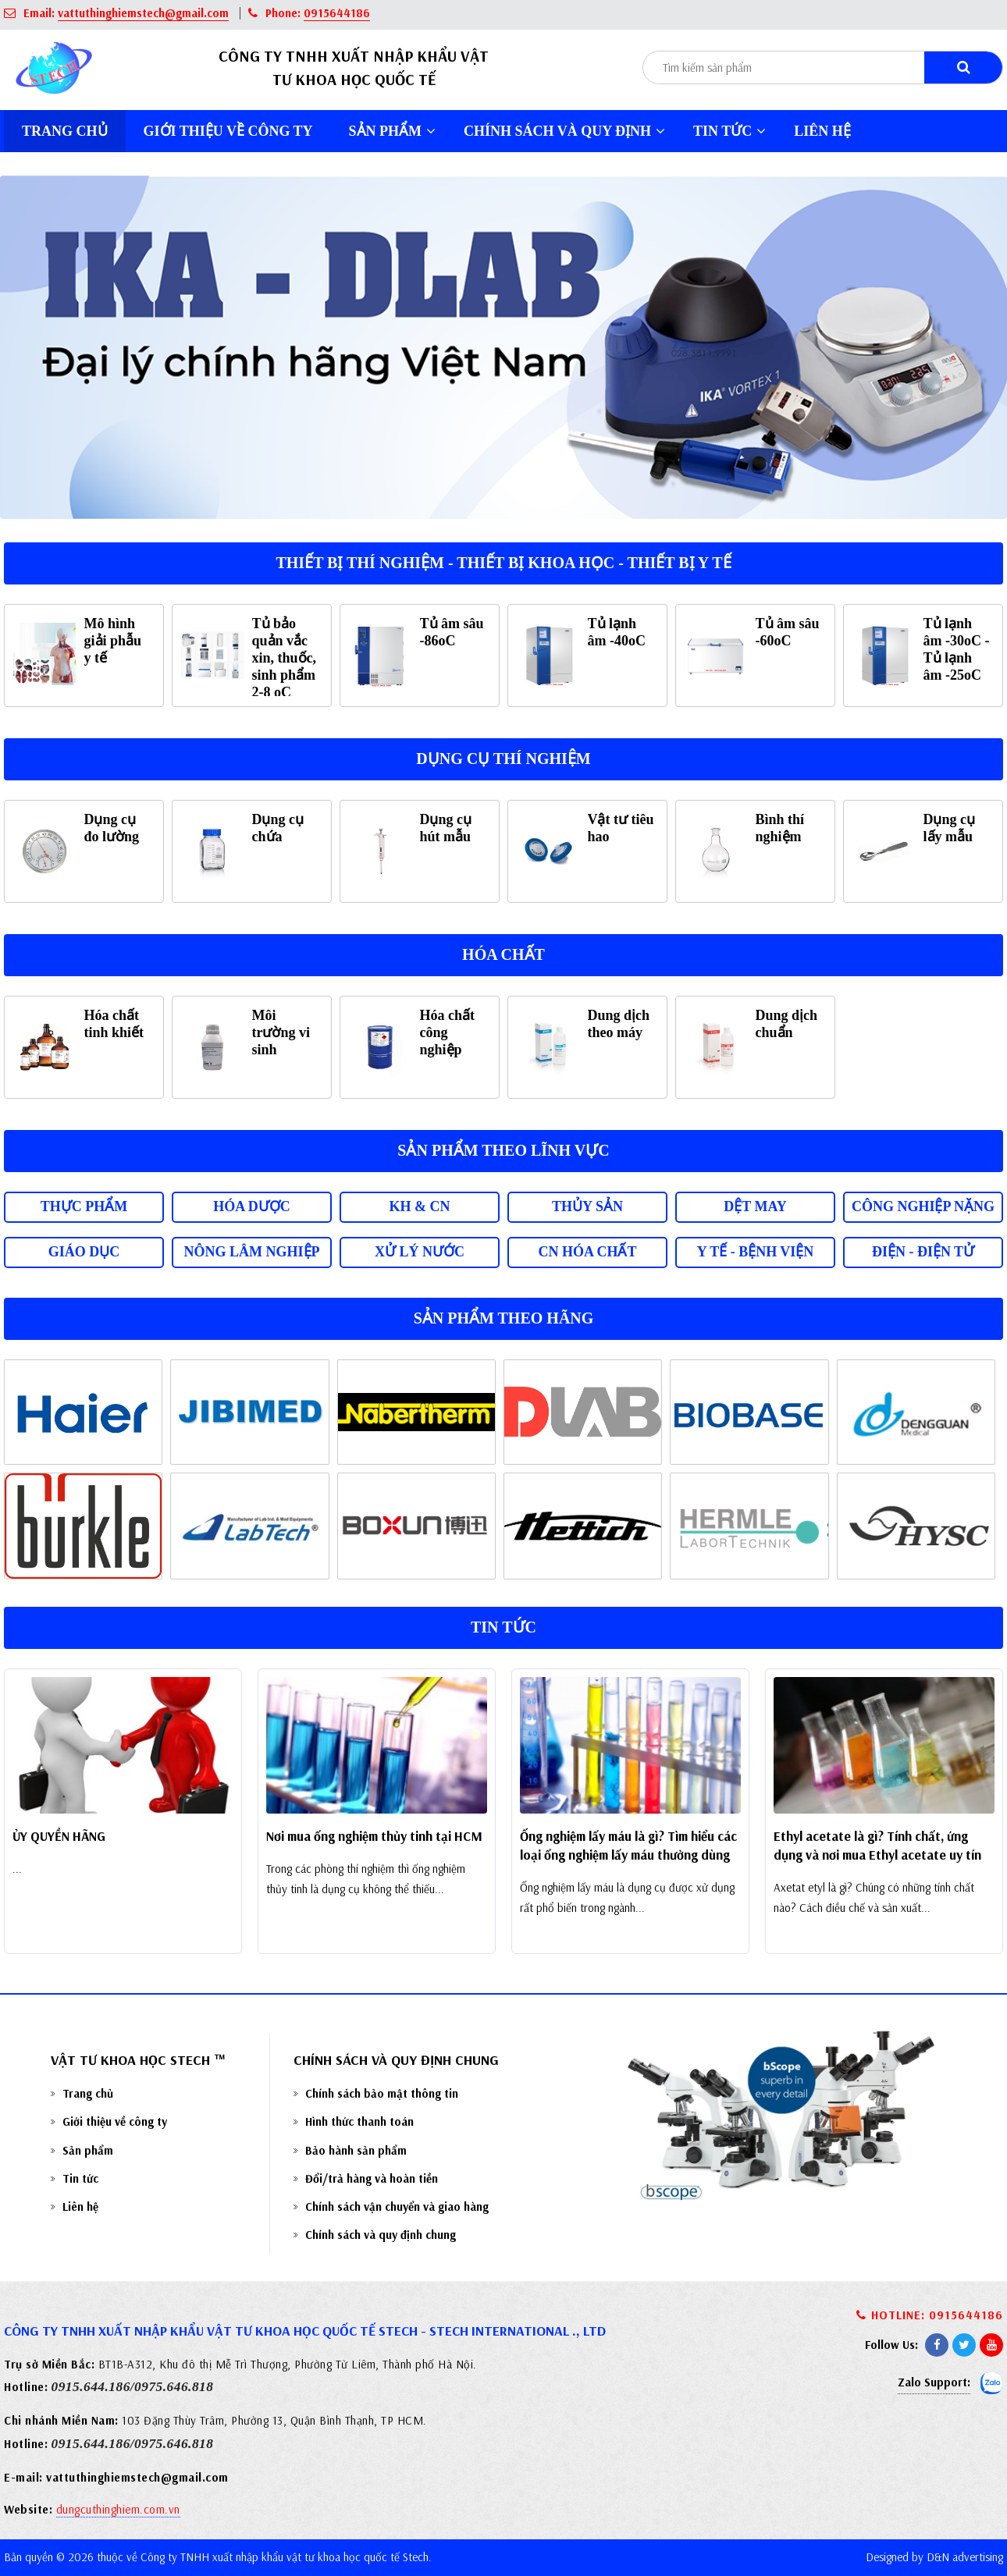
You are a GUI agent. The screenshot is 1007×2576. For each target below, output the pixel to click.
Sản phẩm (392, 131)
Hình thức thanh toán (359, 2121)
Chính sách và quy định (564, 131)
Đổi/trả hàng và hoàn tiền (371, 2178)
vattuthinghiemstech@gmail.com (143, 12)
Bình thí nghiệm (780, 828)
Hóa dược (251, 1206)
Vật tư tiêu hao (621, 828)
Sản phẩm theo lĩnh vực (503, 1150)
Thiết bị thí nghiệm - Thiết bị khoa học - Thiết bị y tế (503, 562)
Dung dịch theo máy (619, 1023)
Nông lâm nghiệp (252, 1252)
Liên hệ (822, 131)
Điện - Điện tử (923, 1252)
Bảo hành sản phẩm (356, 2150)
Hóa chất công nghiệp (447, 1032)
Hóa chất (503, 954)
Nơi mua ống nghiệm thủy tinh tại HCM (374, 1836)
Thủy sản (587, 1206)
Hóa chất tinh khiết (114, 1023)
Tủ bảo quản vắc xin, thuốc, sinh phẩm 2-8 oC (284, 658)
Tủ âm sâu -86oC (452, 632)
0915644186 (337, 12)
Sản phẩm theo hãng (504, 1318)
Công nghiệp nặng (923, 1206)
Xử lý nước (419, 1252)
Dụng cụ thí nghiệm (503, 758)
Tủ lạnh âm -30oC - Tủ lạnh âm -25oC (956, 649)
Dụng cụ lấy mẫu (949, 828)
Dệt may (755, 1206)
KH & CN (420, 1206)
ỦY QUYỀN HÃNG (58, 1836)
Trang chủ (65, 131)
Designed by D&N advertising (934, 2556)
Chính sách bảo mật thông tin (381, 2093)
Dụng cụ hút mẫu (446, 828)
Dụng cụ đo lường (112, 828)
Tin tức (729, 131)
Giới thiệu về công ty (228, 131)
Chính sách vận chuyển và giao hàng (397, 2206)
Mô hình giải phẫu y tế (113, 641)
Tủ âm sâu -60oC (788, 632)
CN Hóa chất (587, 1252)
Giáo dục (84, 1252)
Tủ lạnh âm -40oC (617, 632)
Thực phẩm (84, 1206)
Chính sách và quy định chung (380, 2234)
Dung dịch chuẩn (787, 1023)
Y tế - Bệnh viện (755, 1252)
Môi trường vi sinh (281, 1032)
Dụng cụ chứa (278, 828)
